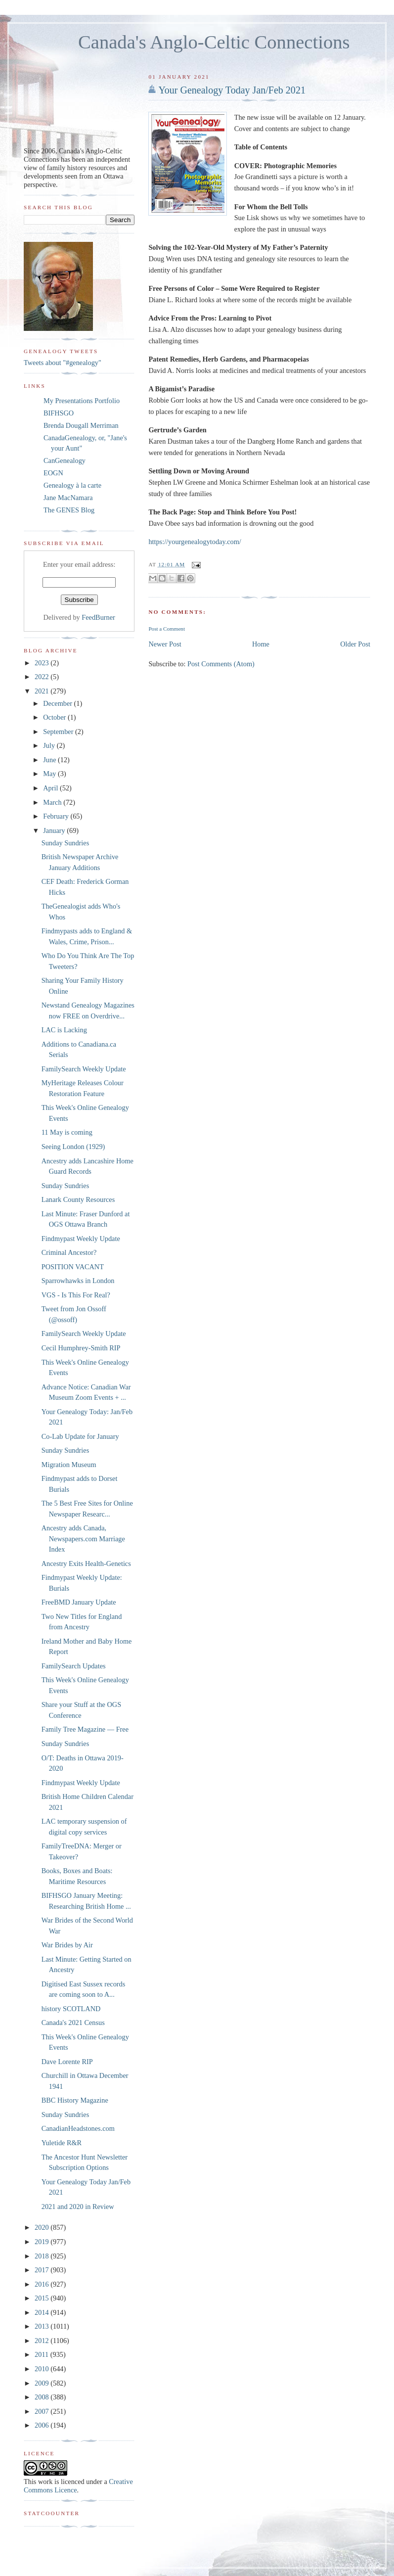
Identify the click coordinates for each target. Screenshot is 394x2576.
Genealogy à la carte (72, 485)
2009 (42, 2383)
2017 (42, 2270)
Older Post (355, 644)
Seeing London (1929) (73, 1146)
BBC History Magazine (75, 2100)
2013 (42, 2326)
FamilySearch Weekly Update (84, 1069)
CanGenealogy (65, 460)
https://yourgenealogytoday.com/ (194, 542)
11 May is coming (67, 1132)
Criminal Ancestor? (69, 1252)
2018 (42, 2256)
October (55, 717)
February (56, 816)
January (55, 830)
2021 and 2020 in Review (78, 2206)
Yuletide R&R (62, 2143)
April (51, 788)
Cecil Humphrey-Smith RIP (81, 1348)
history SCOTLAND (71, 2009)
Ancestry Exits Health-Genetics (86, 1563)
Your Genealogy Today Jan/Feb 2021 (232, 90)
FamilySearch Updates (74, 1666)
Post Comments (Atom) (221, 664)
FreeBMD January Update (79, 1602)
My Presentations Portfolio (82, 401)
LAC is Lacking (64, 1030)
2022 (42, 677)
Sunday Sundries (65, 843)
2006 (42, 2425)
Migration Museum (69, 1465)
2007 (42, 2411)
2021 (42, 691)
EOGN (53, 473)
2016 (42, 2284)
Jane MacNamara (68, 498)
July (49, 745)
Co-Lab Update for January (80, 1436)
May (50, 774)
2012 (42, 2341)
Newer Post (164, 644)
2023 (42, 663)
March (53, 802)
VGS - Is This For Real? (76, 1295)
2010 (42, 2369)
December (58, 703)
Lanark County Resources (78, 1199)
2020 (42, 2227)
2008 (42, 2397)
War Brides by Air (67, 1945)
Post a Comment (166, 629)
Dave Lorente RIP (67, 2062)
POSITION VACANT (73, 1267)
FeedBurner (98, 617)
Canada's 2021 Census (73, 2022)
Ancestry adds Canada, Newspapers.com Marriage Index (83, 1538)
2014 (42, 2312)
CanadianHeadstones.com (78, 2128)
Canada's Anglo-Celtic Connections (214, 42)
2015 (42, 2298)
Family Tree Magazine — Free (85, 1729)
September (59, 732)
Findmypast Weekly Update (81, 1238)
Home (260, 644)
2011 (42, 2354)
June (50, 760)
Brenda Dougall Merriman (81, 425)
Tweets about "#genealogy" (62, 363)
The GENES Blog (69, 510)
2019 (42, 2242)
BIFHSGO (59, 413)
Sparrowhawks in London (78, 1281)
